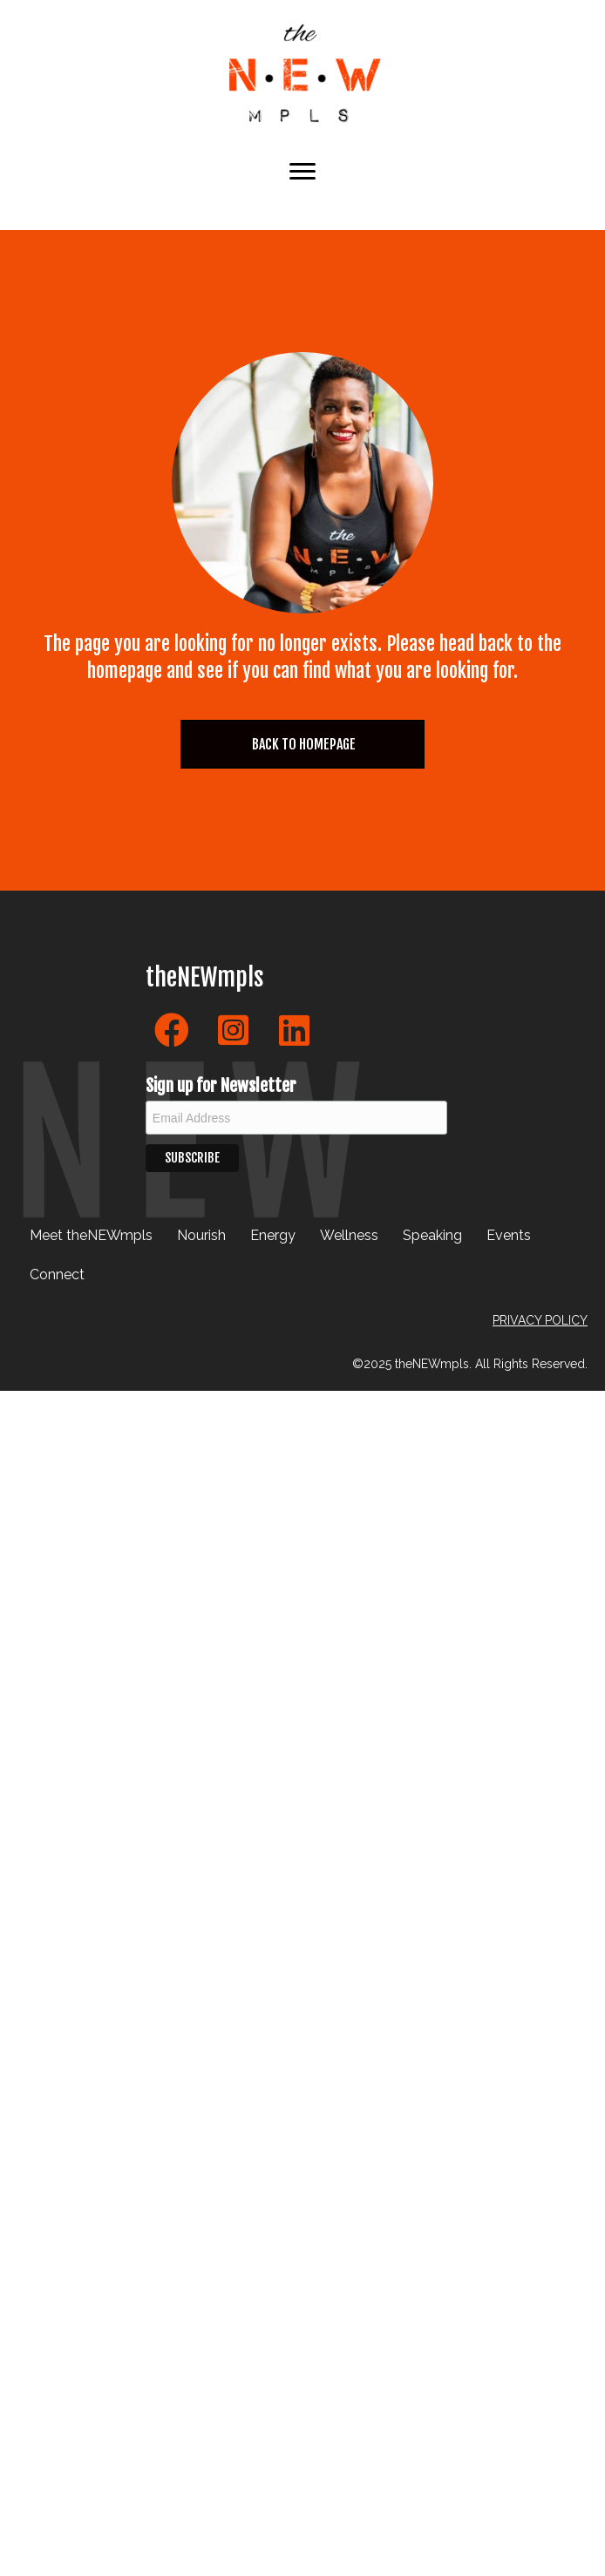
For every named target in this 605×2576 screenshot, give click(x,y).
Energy (273, 1235)
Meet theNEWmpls (91, 1235)
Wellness (349, 1235)
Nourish (201, 1235)
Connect (57, 1274)
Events (508, 1235)
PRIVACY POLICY (540, 1320)
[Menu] (302, 171)
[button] (172, 1030)
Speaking (432, 1235)
